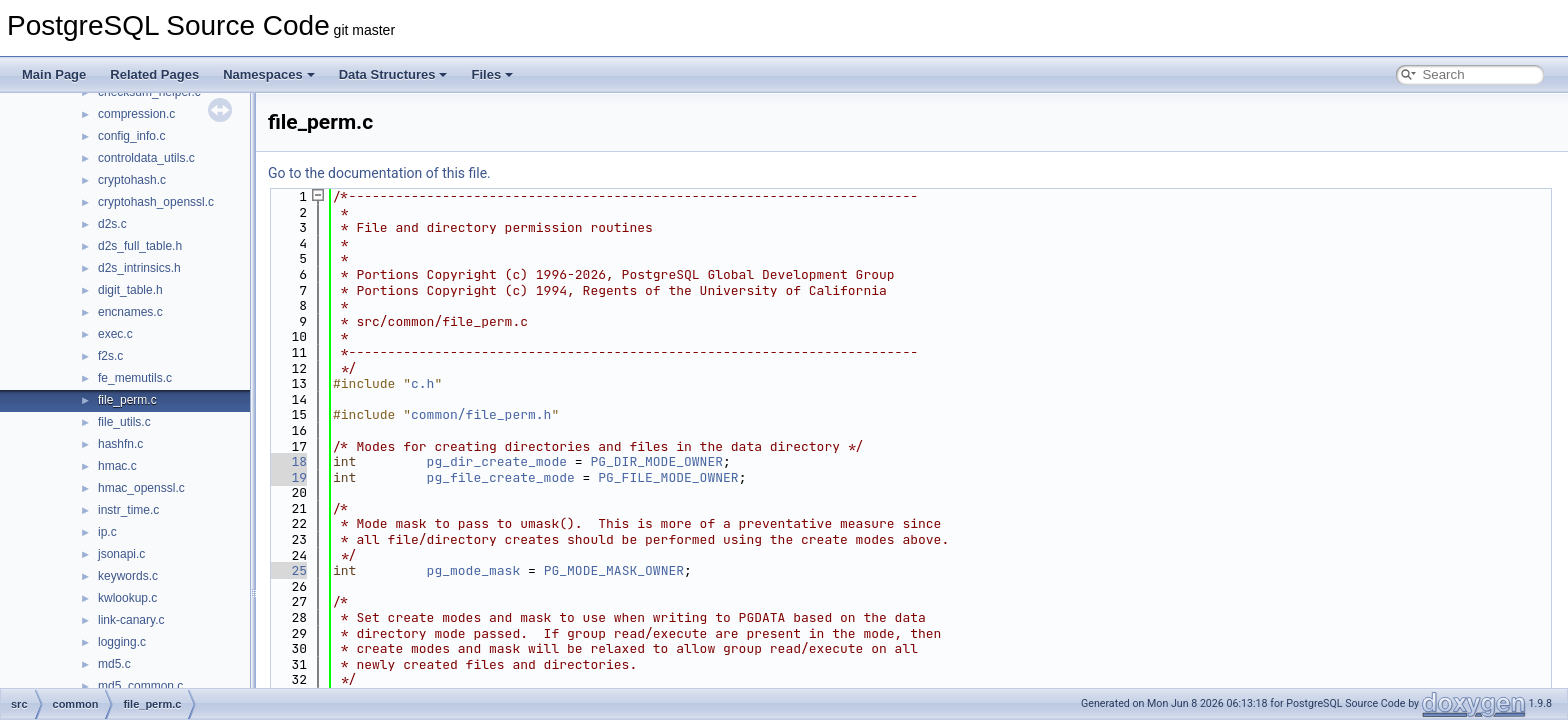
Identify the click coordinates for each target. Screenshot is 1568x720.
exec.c (115, 334)
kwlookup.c (127, 598)
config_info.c (131, 136)
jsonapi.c (121, 554)
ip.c (107, 532)
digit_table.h (130, 290)
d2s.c (112, 224)
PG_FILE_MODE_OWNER (668, 477)
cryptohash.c (132, 180)
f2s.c (110, 356)
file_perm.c (127, 400)
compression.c (136, 114)
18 (287, 461)
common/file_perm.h (481, 414)
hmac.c (117, 466)
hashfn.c (120, 444)
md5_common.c (140, 686)
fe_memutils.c (135, 378)
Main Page (54, 74)
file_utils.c (124, 422)
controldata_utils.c (146, 158)
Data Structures (393, 74)
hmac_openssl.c (141, 488)
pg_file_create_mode (501, 477)
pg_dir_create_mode (497, 461)
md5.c (114, 664)
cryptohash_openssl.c (156, 202)
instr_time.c (128, 510)
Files (492, 74)
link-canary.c (131, 620)
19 (287, 477)
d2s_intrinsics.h (139, 268)
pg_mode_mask (474, 570)
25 (287, 570)
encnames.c (130, 312)
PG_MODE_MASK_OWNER (614, 570)
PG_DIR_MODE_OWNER (656, 461)
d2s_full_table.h (140, 246)
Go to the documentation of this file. (379, 173)
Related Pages (154, 74)
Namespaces (269, 74)
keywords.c (128, 576)
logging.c (122, 642)
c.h (422, 383)
